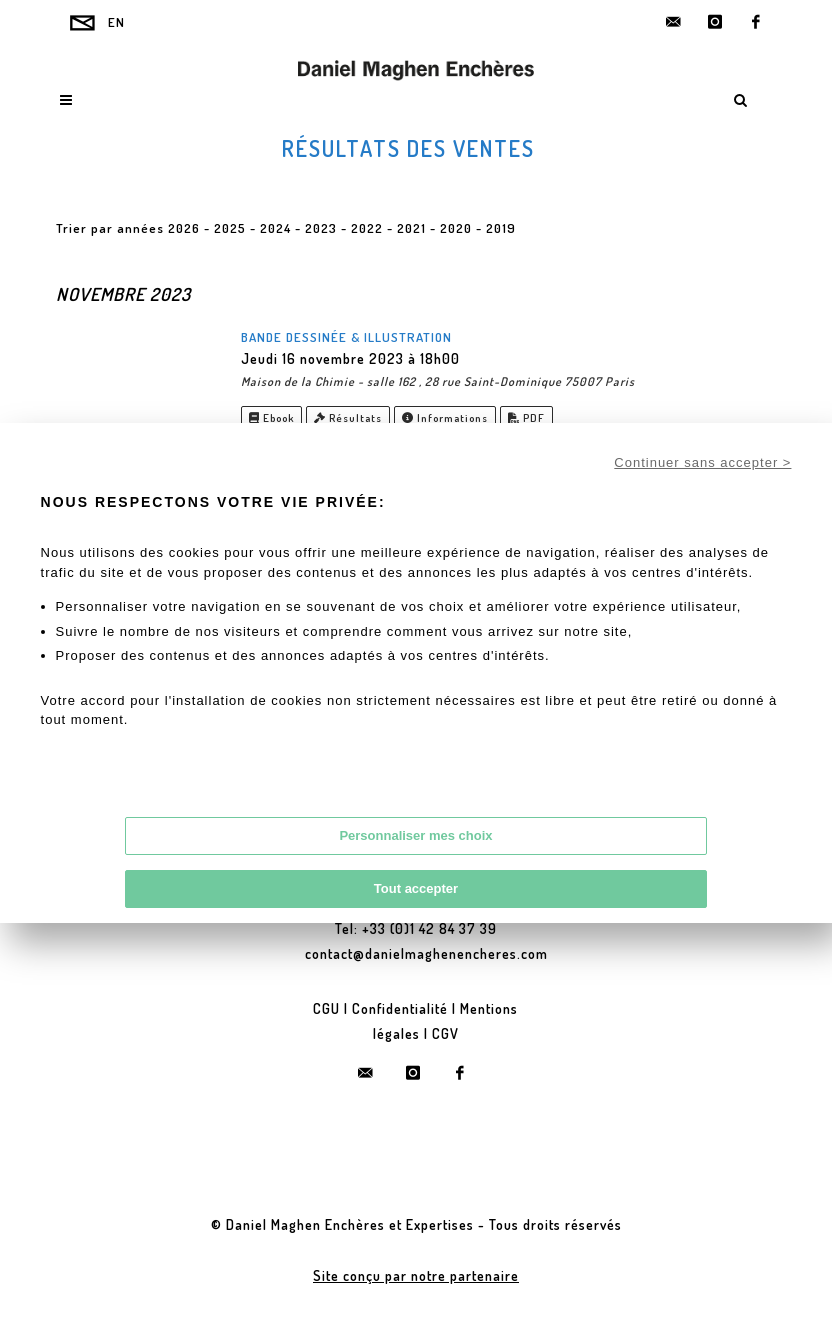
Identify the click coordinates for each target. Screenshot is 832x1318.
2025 (230, 228)
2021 (411, 228)
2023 (321, 228)
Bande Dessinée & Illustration (346, 337)
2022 (367, 228)
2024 (275, 228)
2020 (456, 228)
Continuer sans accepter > (702, 462)
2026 (184, 228)
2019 (501, 228)
